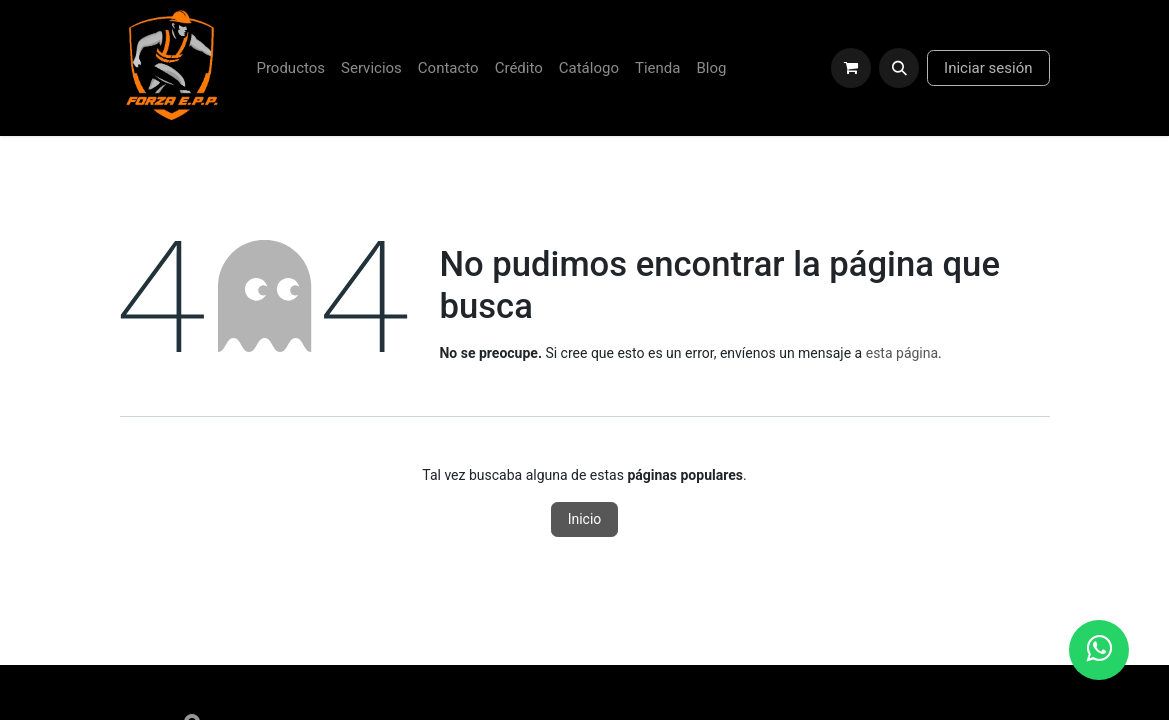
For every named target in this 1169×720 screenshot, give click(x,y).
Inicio (585, 519)
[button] (899, 68)
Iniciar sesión (988, 68)
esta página (902, 353)
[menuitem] (290, 68)
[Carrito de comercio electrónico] (851, 68)
